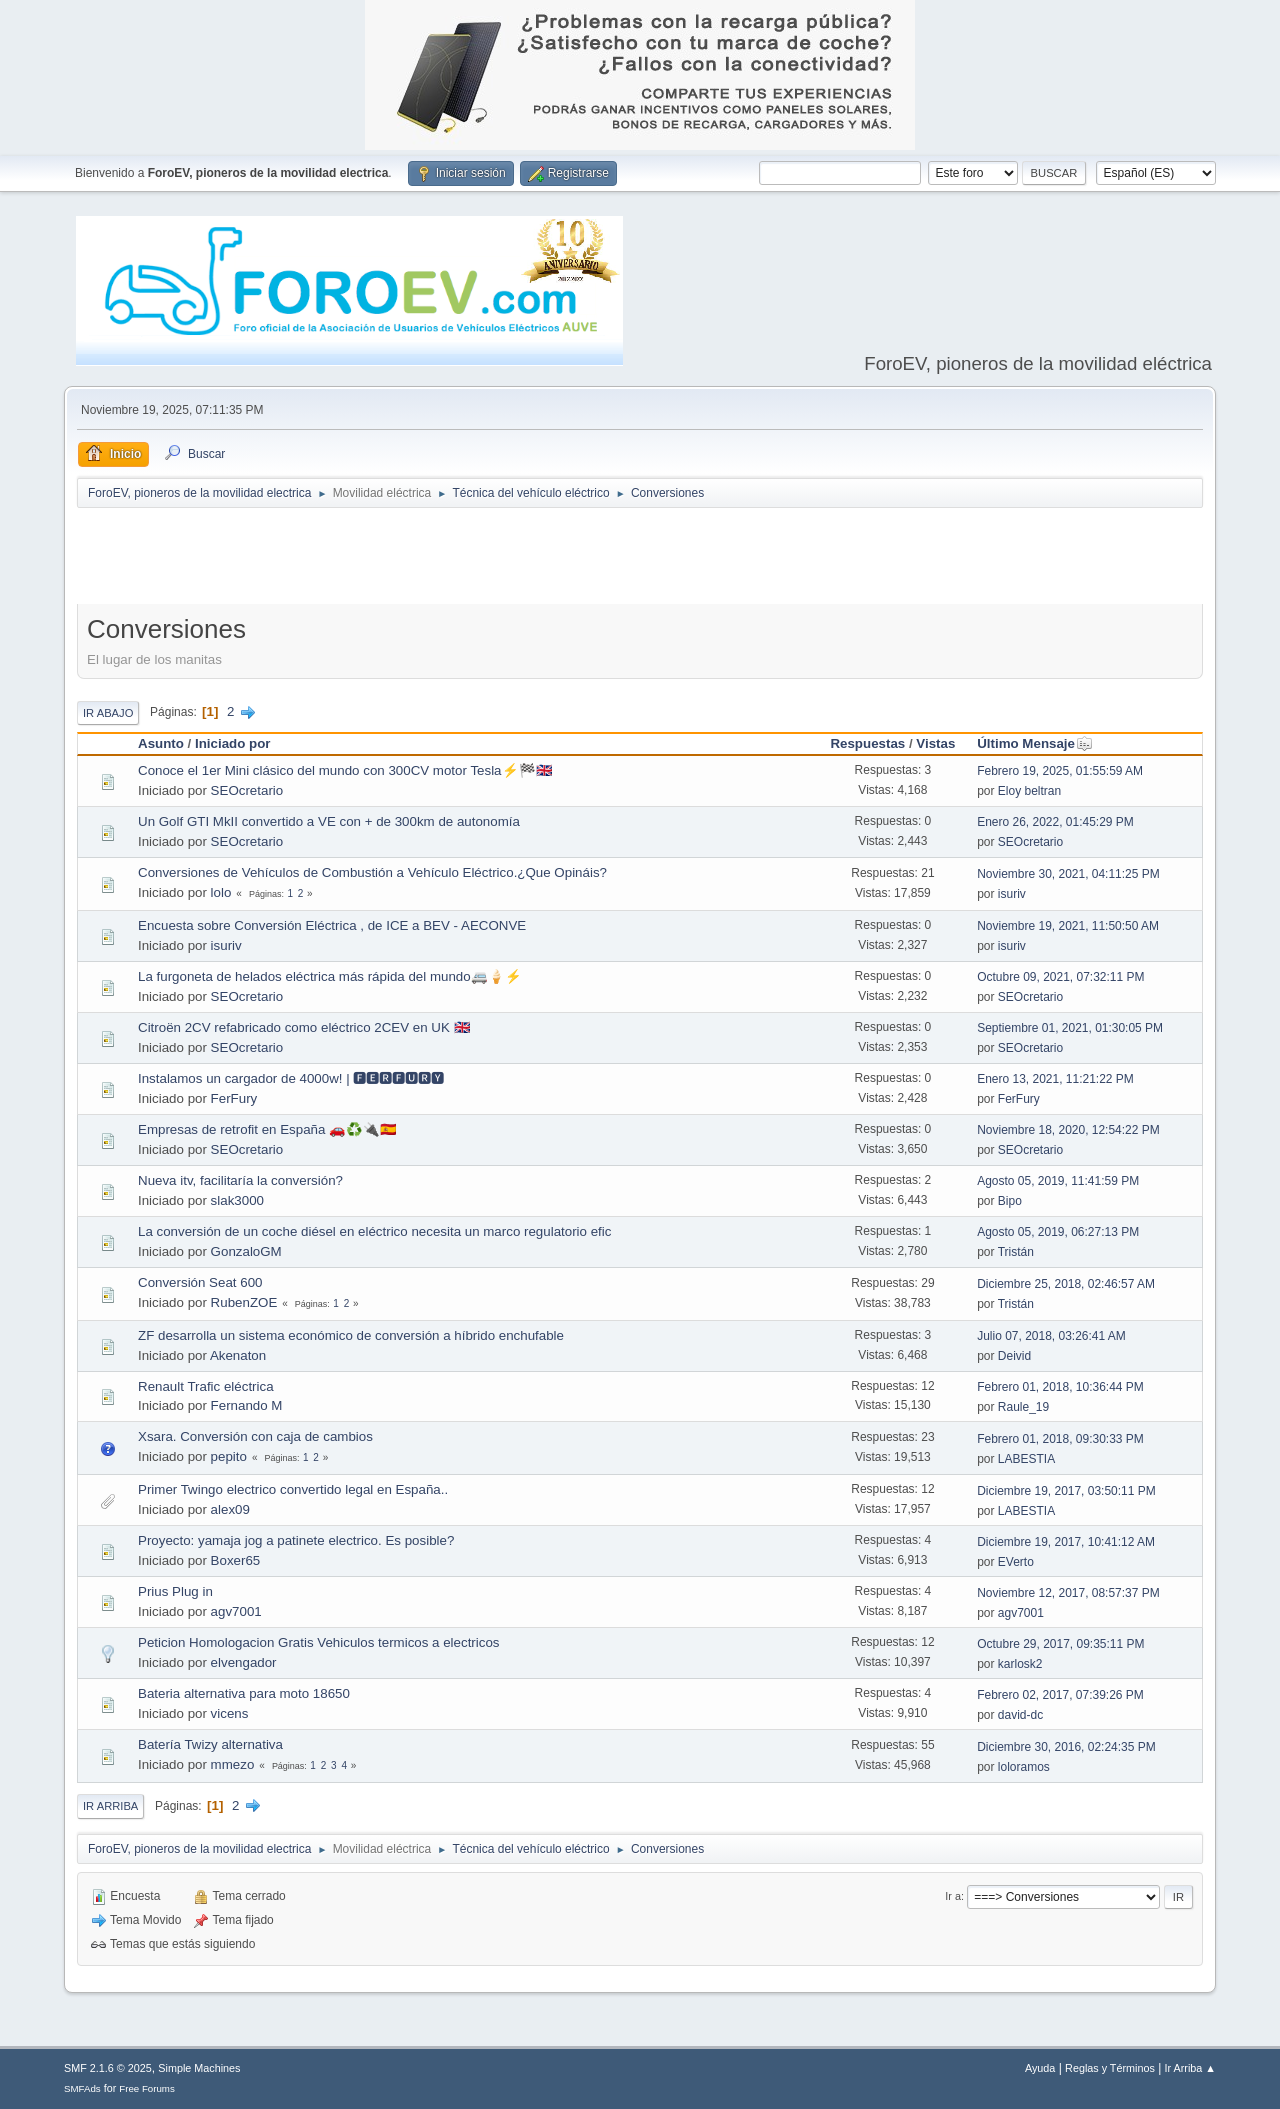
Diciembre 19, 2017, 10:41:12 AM (1066, 1542)
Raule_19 (1023, 1407)
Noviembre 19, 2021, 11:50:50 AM (1068, 926)
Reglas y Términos (1110, 2068)
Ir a (953, 1896)
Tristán (1016, 1252)
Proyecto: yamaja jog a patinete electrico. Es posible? (296, 1540)
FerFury (234, 1098)
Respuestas (867, 743)
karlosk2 (1020, 1664)
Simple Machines (199, 2068)
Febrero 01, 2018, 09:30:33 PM (1060, 1439)
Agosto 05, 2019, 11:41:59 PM (1058, 1181)
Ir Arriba (110, 1806)
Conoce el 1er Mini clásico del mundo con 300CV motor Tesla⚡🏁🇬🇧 (345, 770)
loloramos (1024, 1767)
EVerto (1016, 1562)
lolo (221, 892)
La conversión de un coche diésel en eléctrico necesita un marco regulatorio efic (374, 1231)
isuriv (1012, 894)
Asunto (161, 743)
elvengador (244, 1662)
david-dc (1020, 1715)
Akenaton (238, 1355)
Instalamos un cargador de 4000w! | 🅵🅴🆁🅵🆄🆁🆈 (291, 1078)
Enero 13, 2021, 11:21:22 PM (1055, 1079)
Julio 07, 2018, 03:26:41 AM (1051, 1336)
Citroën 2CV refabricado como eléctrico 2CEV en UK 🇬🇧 (304, 1027)
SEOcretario (247, 790)
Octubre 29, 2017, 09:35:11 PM (1060, 1644)
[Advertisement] (640, 560)
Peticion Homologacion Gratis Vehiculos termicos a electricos (319, 1642)
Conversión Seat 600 (200, 1282)
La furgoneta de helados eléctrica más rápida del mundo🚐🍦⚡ (330, 976)
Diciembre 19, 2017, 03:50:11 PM (1066, 1491)
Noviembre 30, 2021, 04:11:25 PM (1068, 874)
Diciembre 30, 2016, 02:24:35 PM (1066, 1747)
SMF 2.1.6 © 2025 (108, 2068)
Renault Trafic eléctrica (206, 1386)
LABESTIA (1026, 1459)
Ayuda (1040, 2068)
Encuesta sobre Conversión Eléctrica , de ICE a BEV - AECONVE (332, 925)
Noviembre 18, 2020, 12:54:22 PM (1068, 1130)
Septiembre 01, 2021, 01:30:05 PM (1070, 1028)
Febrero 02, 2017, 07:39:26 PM (1060, 1695)
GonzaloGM (246, 1251)
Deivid (1014, 1356)
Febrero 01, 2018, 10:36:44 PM (1060, 1387)
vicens (230, 1713)
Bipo (1010, 1201)
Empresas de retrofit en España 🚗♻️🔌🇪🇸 (267, 1129)
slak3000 (237, 1200)
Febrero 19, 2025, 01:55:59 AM (1060, 771)
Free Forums (147, 2088)
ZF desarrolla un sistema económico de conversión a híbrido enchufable (351, 1335)
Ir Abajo (108, 713)
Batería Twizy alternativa (210, 1744)
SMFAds (82, 2088)
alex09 (230, 1509)
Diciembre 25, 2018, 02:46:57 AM (1066, 1284)
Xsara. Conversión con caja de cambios (255, 1436)
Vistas (935, 743)
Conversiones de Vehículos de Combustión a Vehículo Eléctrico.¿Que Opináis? (372, 872)
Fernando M (247, 1405)
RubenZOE (244, 1302)
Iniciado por (233, 743)
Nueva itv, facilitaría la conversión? (240, 1180)
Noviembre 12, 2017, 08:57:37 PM (1068, 1593)
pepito (229, 1456)
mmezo (233, 1764)
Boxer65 (236, 1560)
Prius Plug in (175, 1591)
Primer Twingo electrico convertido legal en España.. (293, 1489)
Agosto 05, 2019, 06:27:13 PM (1058, 1232)
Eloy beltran (1029, 791)
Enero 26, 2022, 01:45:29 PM (1055, 822)
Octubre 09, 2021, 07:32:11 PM (1060, 977)
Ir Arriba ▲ (1190, 2068)
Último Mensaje (1035, 743)
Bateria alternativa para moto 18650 (244, 1693)
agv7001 (236, 1611)
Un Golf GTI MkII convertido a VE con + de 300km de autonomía (329, 821)
